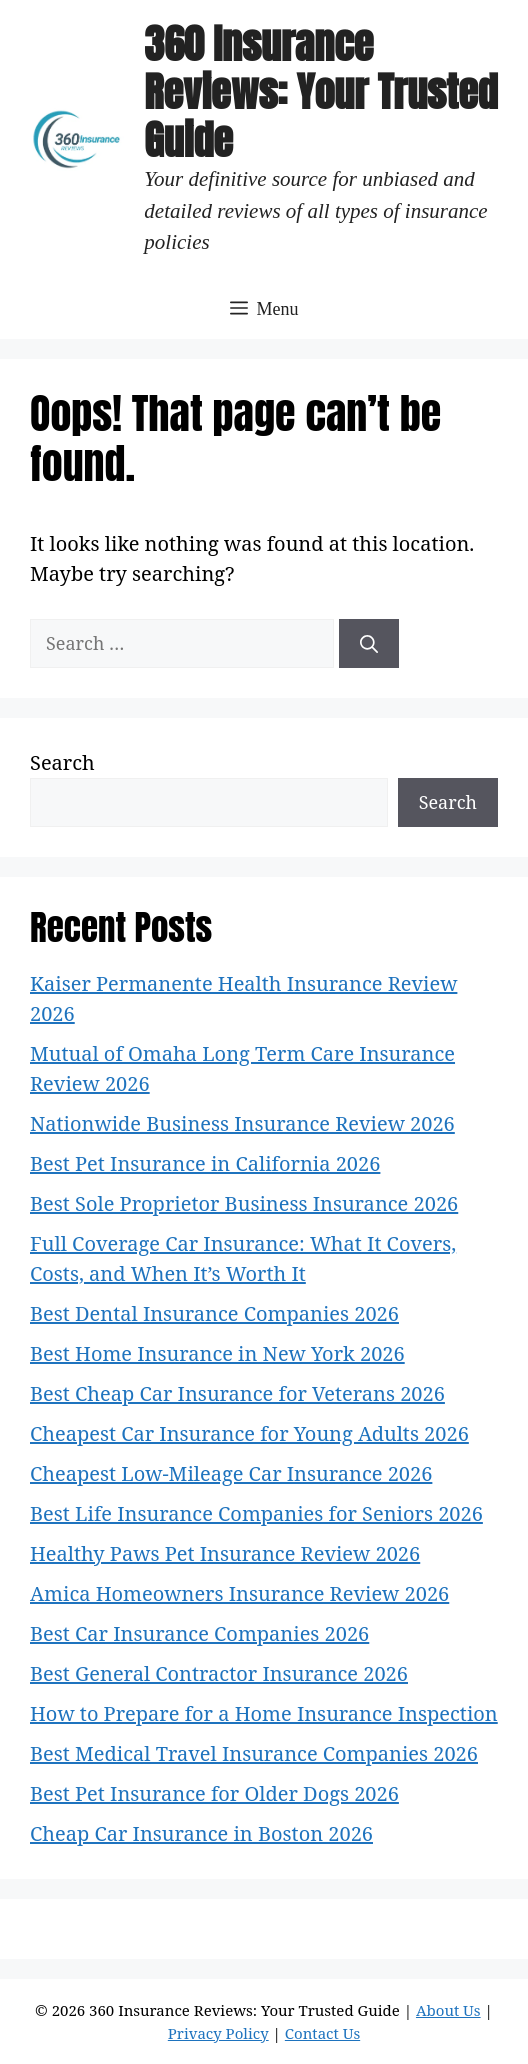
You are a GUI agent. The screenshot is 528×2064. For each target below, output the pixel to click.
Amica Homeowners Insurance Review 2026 (239, 1593)
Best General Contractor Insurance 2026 (219, 1673)
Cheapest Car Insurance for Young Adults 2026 (249, 1433)
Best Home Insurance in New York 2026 (217, 1353)
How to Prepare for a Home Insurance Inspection (264, 1713)
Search (62, 762)
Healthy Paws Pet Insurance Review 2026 (225, 1553)
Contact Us (322, 2033)
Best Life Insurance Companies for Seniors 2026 (256, 1513)
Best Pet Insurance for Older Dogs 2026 (214, 1793)
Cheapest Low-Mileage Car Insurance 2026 (231, 1473)
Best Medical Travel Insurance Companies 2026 (254, 1753)
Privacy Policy (218, 2033)
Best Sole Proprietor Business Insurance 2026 (244, 1203)
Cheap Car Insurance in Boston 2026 (201, 1833)
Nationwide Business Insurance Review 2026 (242, 1123)
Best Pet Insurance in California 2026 (205, 1163)
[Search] (369, 643)
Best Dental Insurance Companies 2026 (214, 1313)
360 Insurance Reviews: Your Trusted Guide (320, 92)
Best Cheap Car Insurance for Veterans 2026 (237, 1393)
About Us (448, 2010)
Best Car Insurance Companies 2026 (199, 1633)
